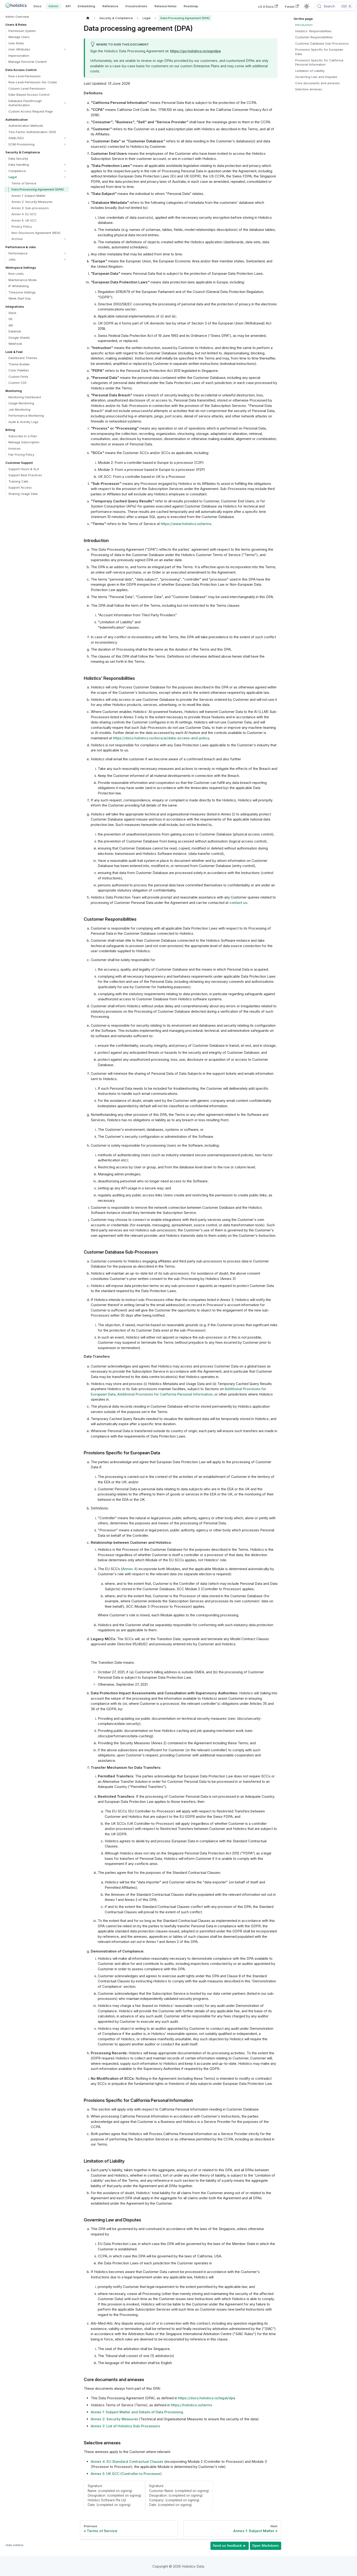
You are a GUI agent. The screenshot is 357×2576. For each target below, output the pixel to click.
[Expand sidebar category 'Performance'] (65, 253)
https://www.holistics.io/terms (186, 524)
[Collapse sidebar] (37, 2545)
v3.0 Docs (268, 6)
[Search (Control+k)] (335, 6)
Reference (110, 6)
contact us (238, 902)
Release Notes (165, 6)
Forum (292, 6)
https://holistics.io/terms (191, 2405)
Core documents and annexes (317, 83)
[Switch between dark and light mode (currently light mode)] (306, 6)
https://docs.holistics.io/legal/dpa (206, 2398)
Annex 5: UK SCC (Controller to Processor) (126, 2473)
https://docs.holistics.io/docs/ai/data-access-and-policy (161, 738)
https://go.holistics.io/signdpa (195, 51)
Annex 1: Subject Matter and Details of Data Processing (137, 2412)
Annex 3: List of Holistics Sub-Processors (125, 2426)
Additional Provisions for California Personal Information (165, 1394)
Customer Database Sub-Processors (322, 43)
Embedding (86, 6)
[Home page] (88, 18)
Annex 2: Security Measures (114, 2419)
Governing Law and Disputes (316, 77)
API (68, 6)
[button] (37, 49)
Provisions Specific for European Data (319, 52)
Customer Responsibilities (314, 37)
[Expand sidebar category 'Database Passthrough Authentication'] (65, 103)
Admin (53, 6)
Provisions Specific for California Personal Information (319, 62)
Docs (38, 6)
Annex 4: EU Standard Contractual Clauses (127, 2461)
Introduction (304, 25)
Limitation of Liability (310, 71)
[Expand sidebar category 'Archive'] (65, 239)
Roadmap (191, 6)
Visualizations (136, 6)
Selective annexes (308, 89)
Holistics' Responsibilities (313, 31)
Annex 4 (129, 1569)
